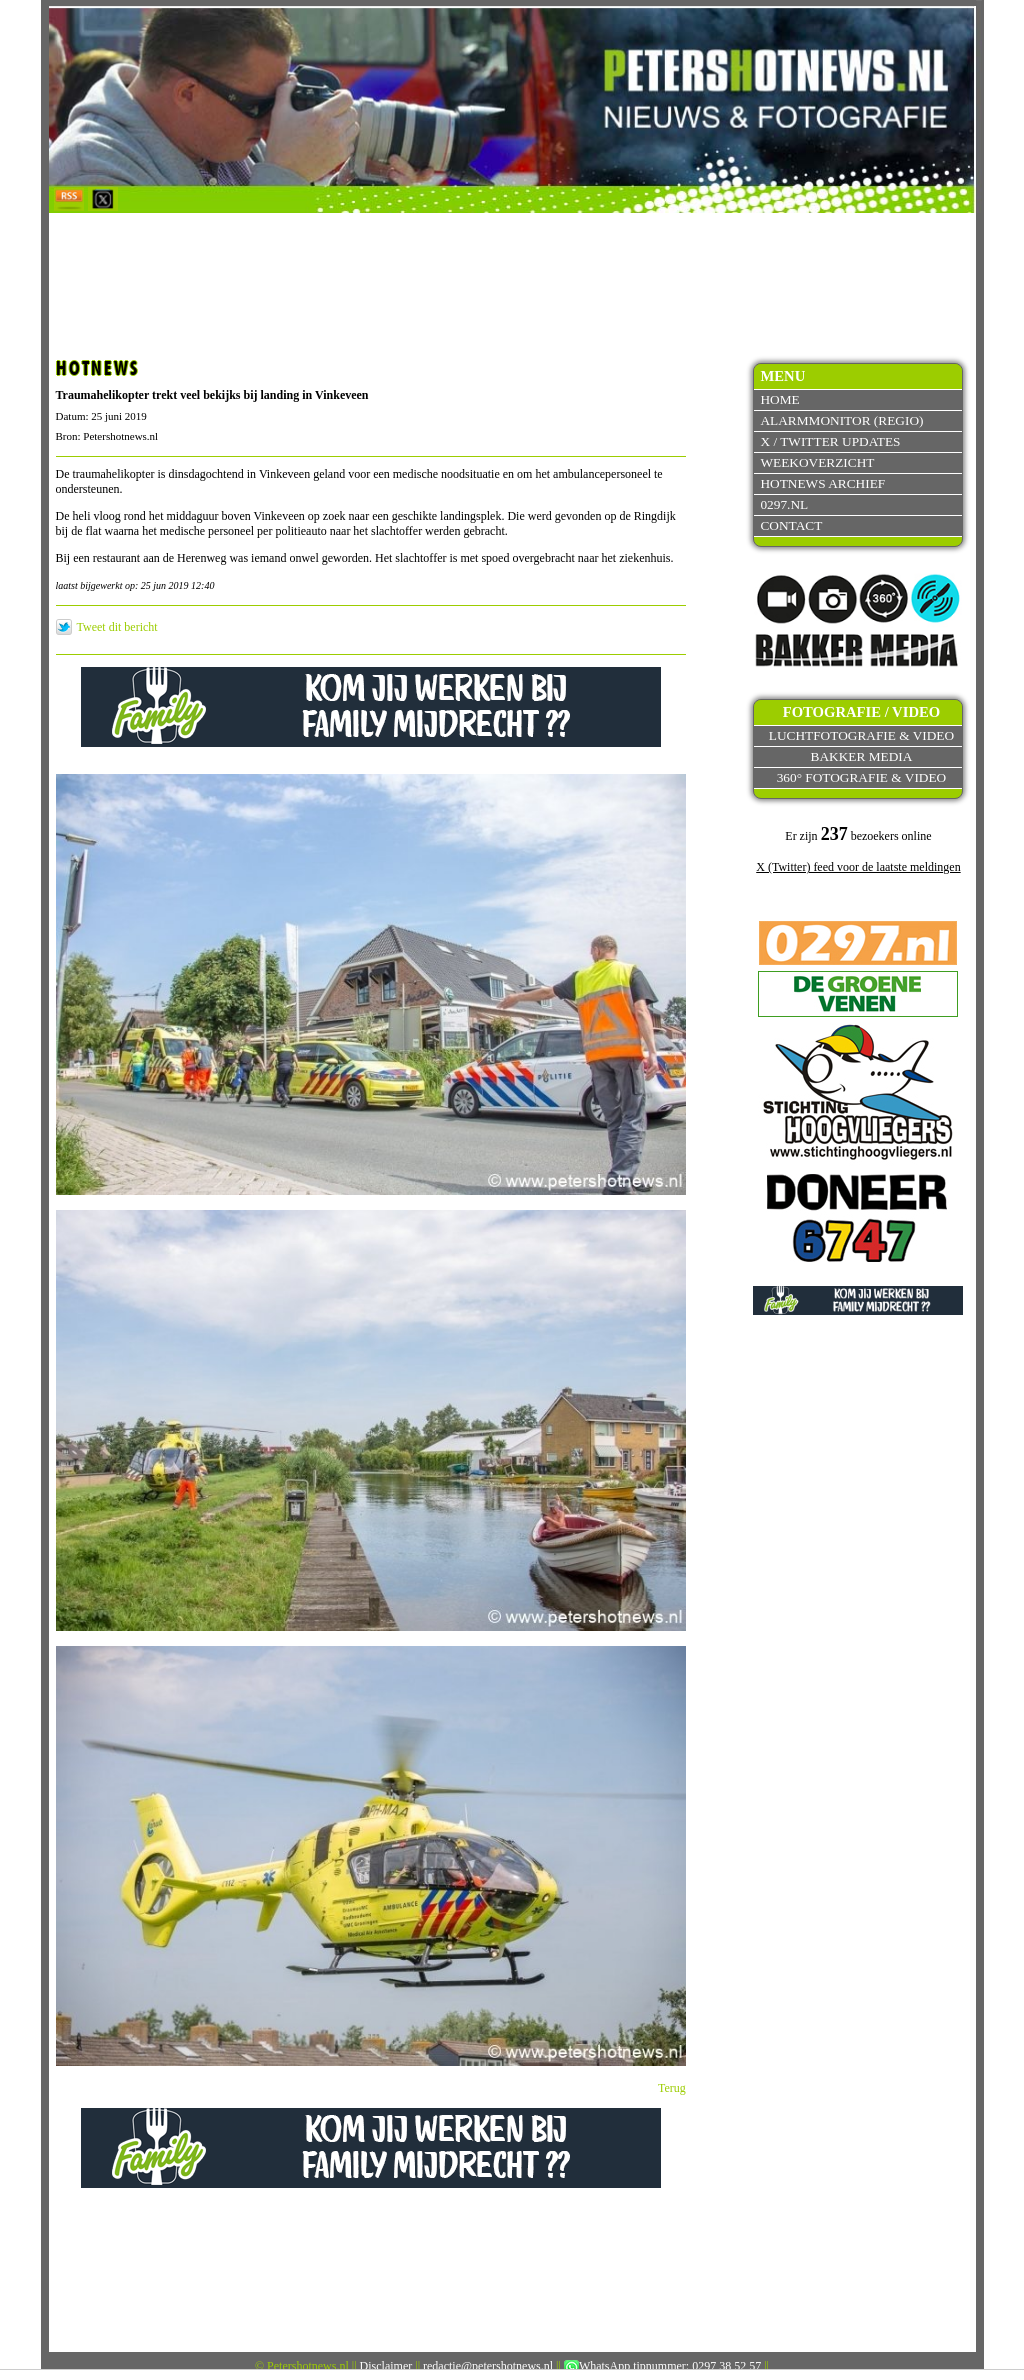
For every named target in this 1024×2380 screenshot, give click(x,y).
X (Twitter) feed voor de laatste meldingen (858, 867)
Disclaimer (386, 2366)
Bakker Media (862, 756)
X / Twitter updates (830, 441)
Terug (672, 2088)
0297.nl (784, 504)
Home (779, 399)
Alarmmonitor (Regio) (841, 420)
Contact (791, 525)
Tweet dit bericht (117, 627)
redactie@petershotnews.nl (488, 2366)
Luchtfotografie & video (861, 735)
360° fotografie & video (862, 777)
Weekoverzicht (817, 462)
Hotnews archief (822, 483)
